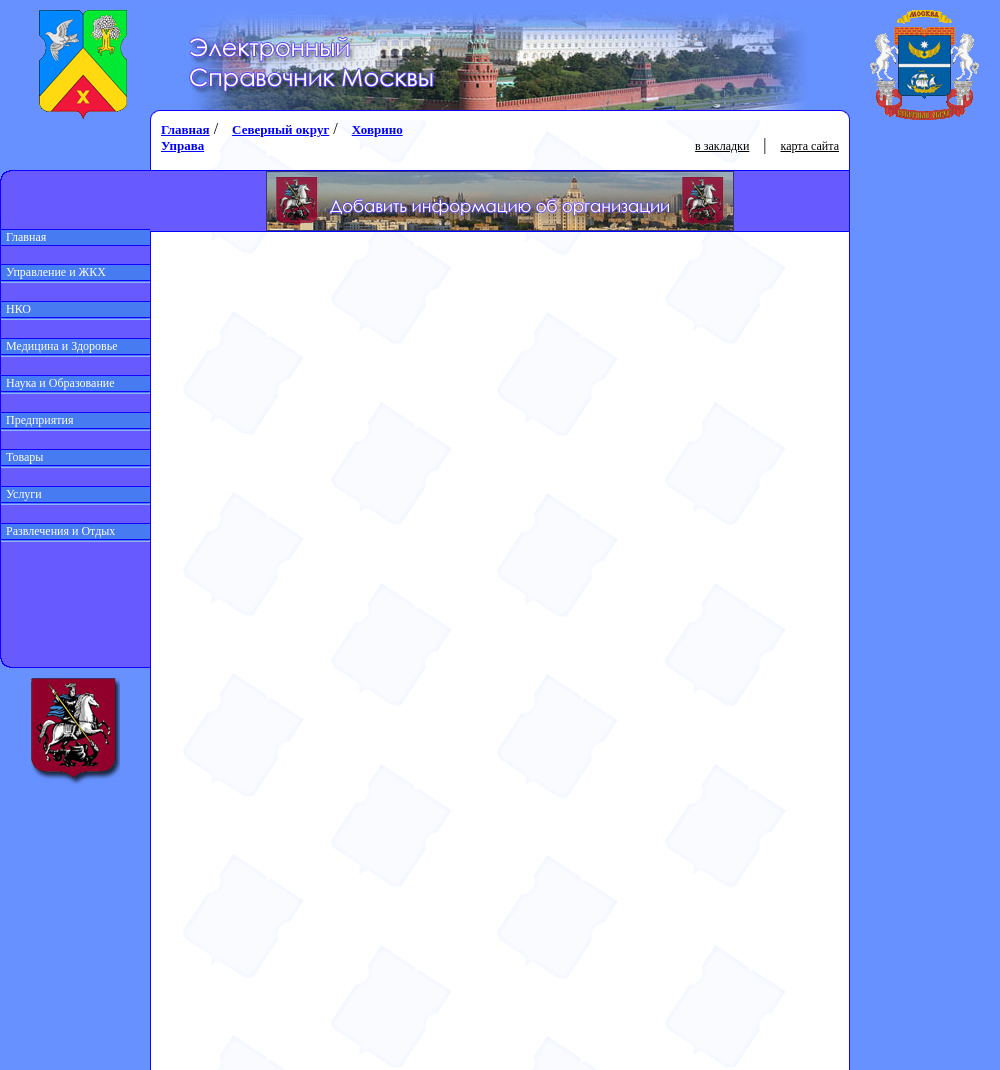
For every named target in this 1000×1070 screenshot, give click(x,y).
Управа (182, 145)
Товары (22, 457)
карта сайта (810, 146)
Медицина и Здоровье (59, 346)
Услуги (21, 494)
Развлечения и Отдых (58, 531)
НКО (16, 309)
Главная (23, 237)
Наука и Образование (58, 383)
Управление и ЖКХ (53, 272)
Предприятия (37, 420)
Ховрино (377, 129)
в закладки (722, 146)
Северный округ (280, 129)
